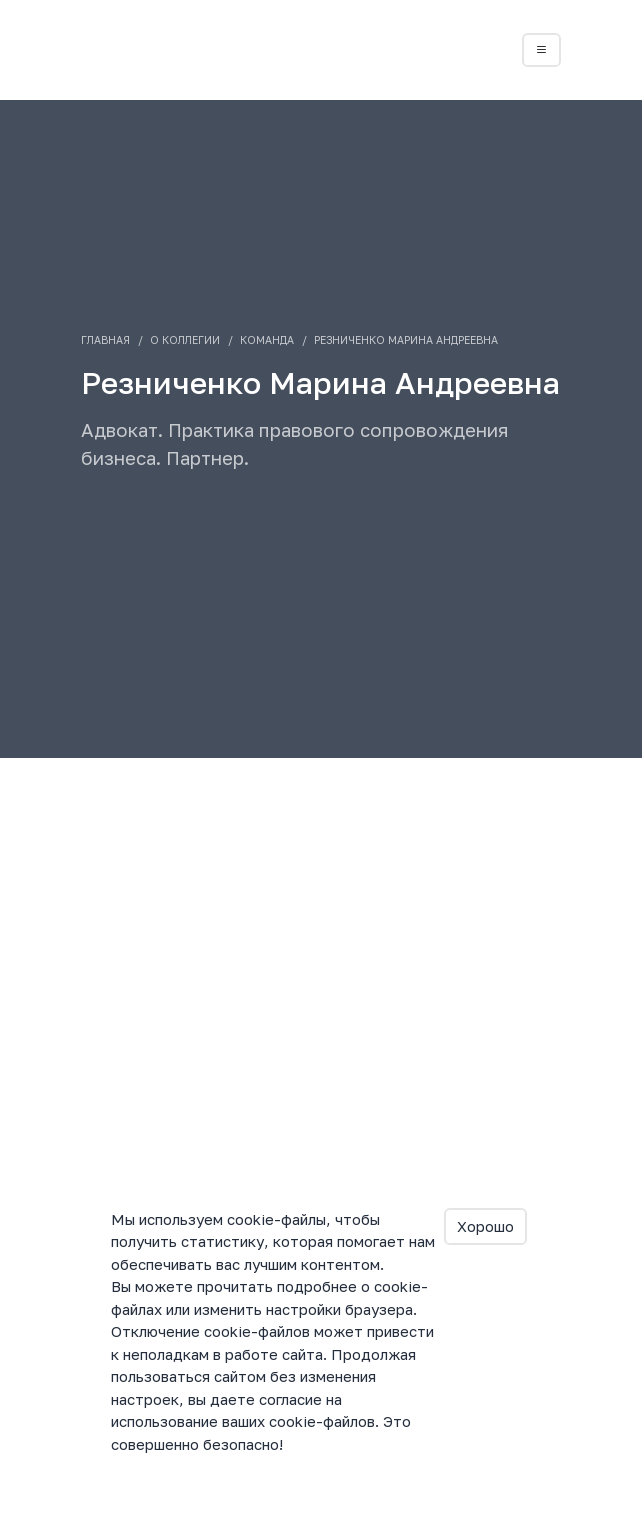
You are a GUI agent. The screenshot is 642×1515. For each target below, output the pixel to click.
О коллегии (185, 340)
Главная (105, 340)
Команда (267, 340)
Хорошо (485, 1226)
